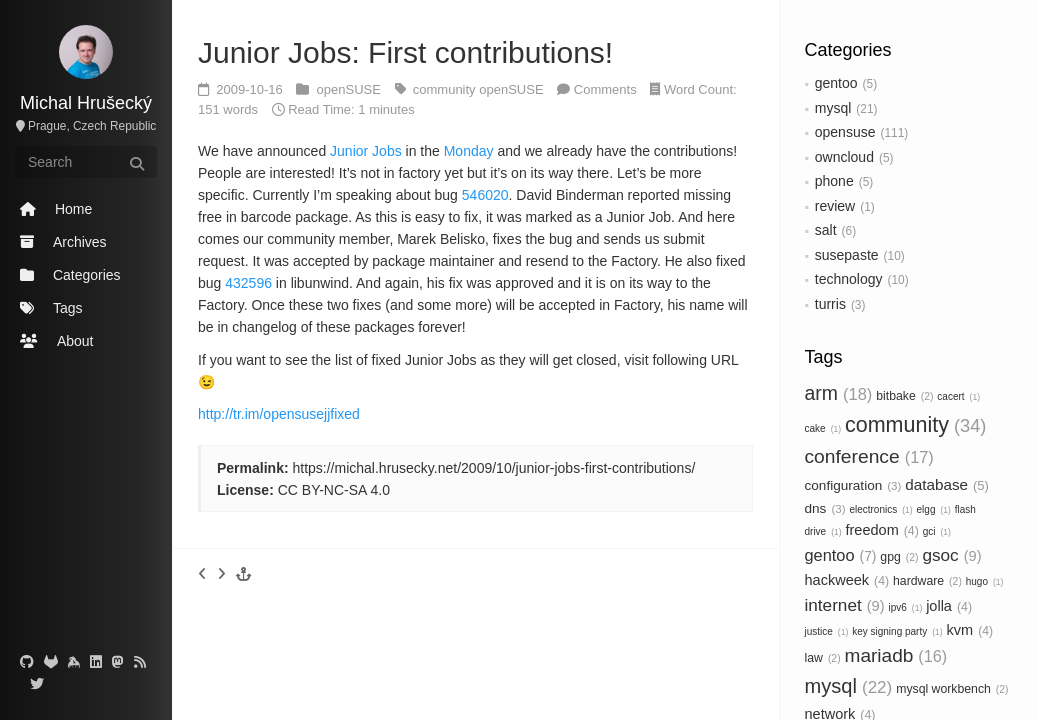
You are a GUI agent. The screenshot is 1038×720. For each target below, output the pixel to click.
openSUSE (351, 89)
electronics (880, 509)
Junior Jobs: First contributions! (405, 52)
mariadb (896, 655)
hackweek (847, 580)
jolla (949, 606)
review (835, 206)
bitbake (904, 396)
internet (845, 605)
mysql (833, 108)
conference (869, 456)
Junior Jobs (366, 151)
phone (834, 181)
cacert (958, 396)
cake (823, 428)
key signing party (897, 631)
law (823, 658)
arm (839, 393)
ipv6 (905, 607)
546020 (485, 195)
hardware (927, 581)
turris (830, 304)
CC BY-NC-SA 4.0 (334, 490)
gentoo (836, 83)
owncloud (844, 157)
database (947, 484)
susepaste (847, 255)
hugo (985, 581)
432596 (248, 283)
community (915, 425)
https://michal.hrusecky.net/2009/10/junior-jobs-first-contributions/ (493, 468)
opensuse (845, 132)
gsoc (951, 555)
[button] (244, 574)
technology (849, 279)
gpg (899, 557)
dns (825, 508)
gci (937, 531)
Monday (469, 151)
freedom (882, 530)
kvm (970, 630)
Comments (605, 89)
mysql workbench (952, 689)
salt (826, 230)
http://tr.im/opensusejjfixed (279, 414)
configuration (853, 485)
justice (827, 631)
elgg (934, 509)
